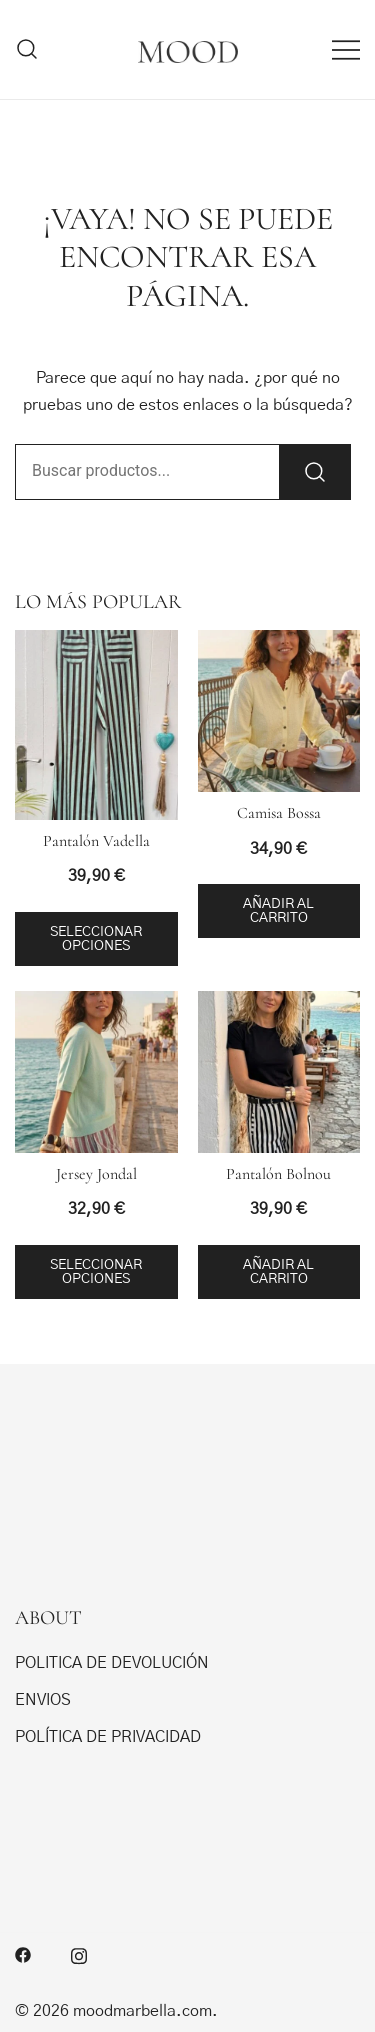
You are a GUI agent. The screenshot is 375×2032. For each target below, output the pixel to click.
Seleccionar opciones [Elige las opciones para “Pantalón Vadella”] (96, 939)
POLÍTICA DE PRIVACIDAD (108, 1737)
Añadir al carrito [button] (278, 911)
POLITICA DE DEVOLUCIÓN (112, 1663)
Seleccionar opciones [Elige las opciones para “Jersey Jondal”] (96, 1272)
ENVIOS (43, 1700)
